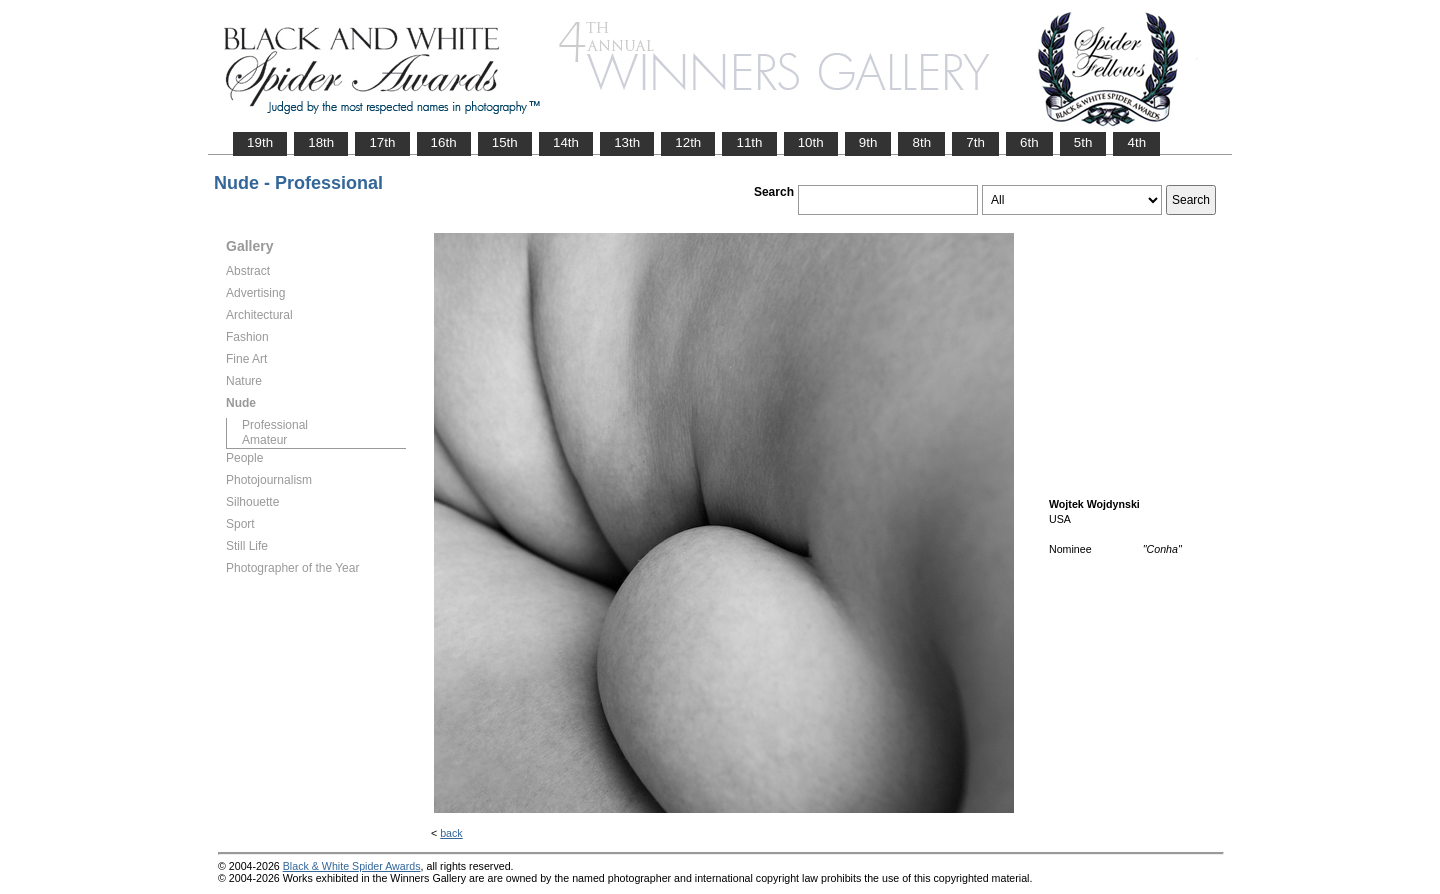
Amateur (264, 440)
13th (627, 142)
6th (1029, 142)
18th (321, 142)
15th (505, 142)
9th (868, 142)
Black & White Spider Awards (352, 866)
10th (811, 142)
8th (921, 142)
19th (260, 142)
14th (566, 142)
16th (444, 142)
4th (1136, 142)
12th (688, 142)
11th (749, 142)
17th (382, 142)
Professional (275, 425)
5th (1083, 142)
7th (975, 142)
